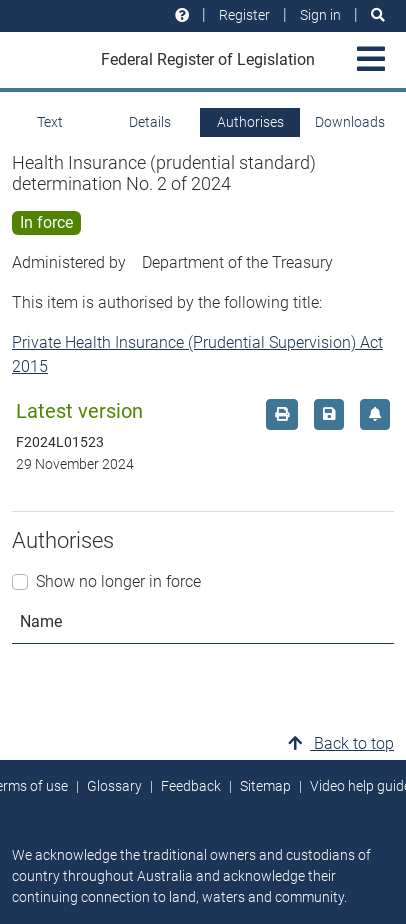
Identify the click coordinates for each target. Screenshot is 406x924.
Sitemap (265, 786)
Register (244, 15)
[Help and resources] (182, 15)
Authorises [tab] (250, 122)
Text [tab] (50, 122)
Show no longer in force (118, 581)
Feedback (191, 786)
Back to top (341, 743)
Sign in (320, 15)
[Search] (378, 15)
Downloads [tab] (350, 122)
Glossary (114, 786)
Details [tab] (150, 122)
